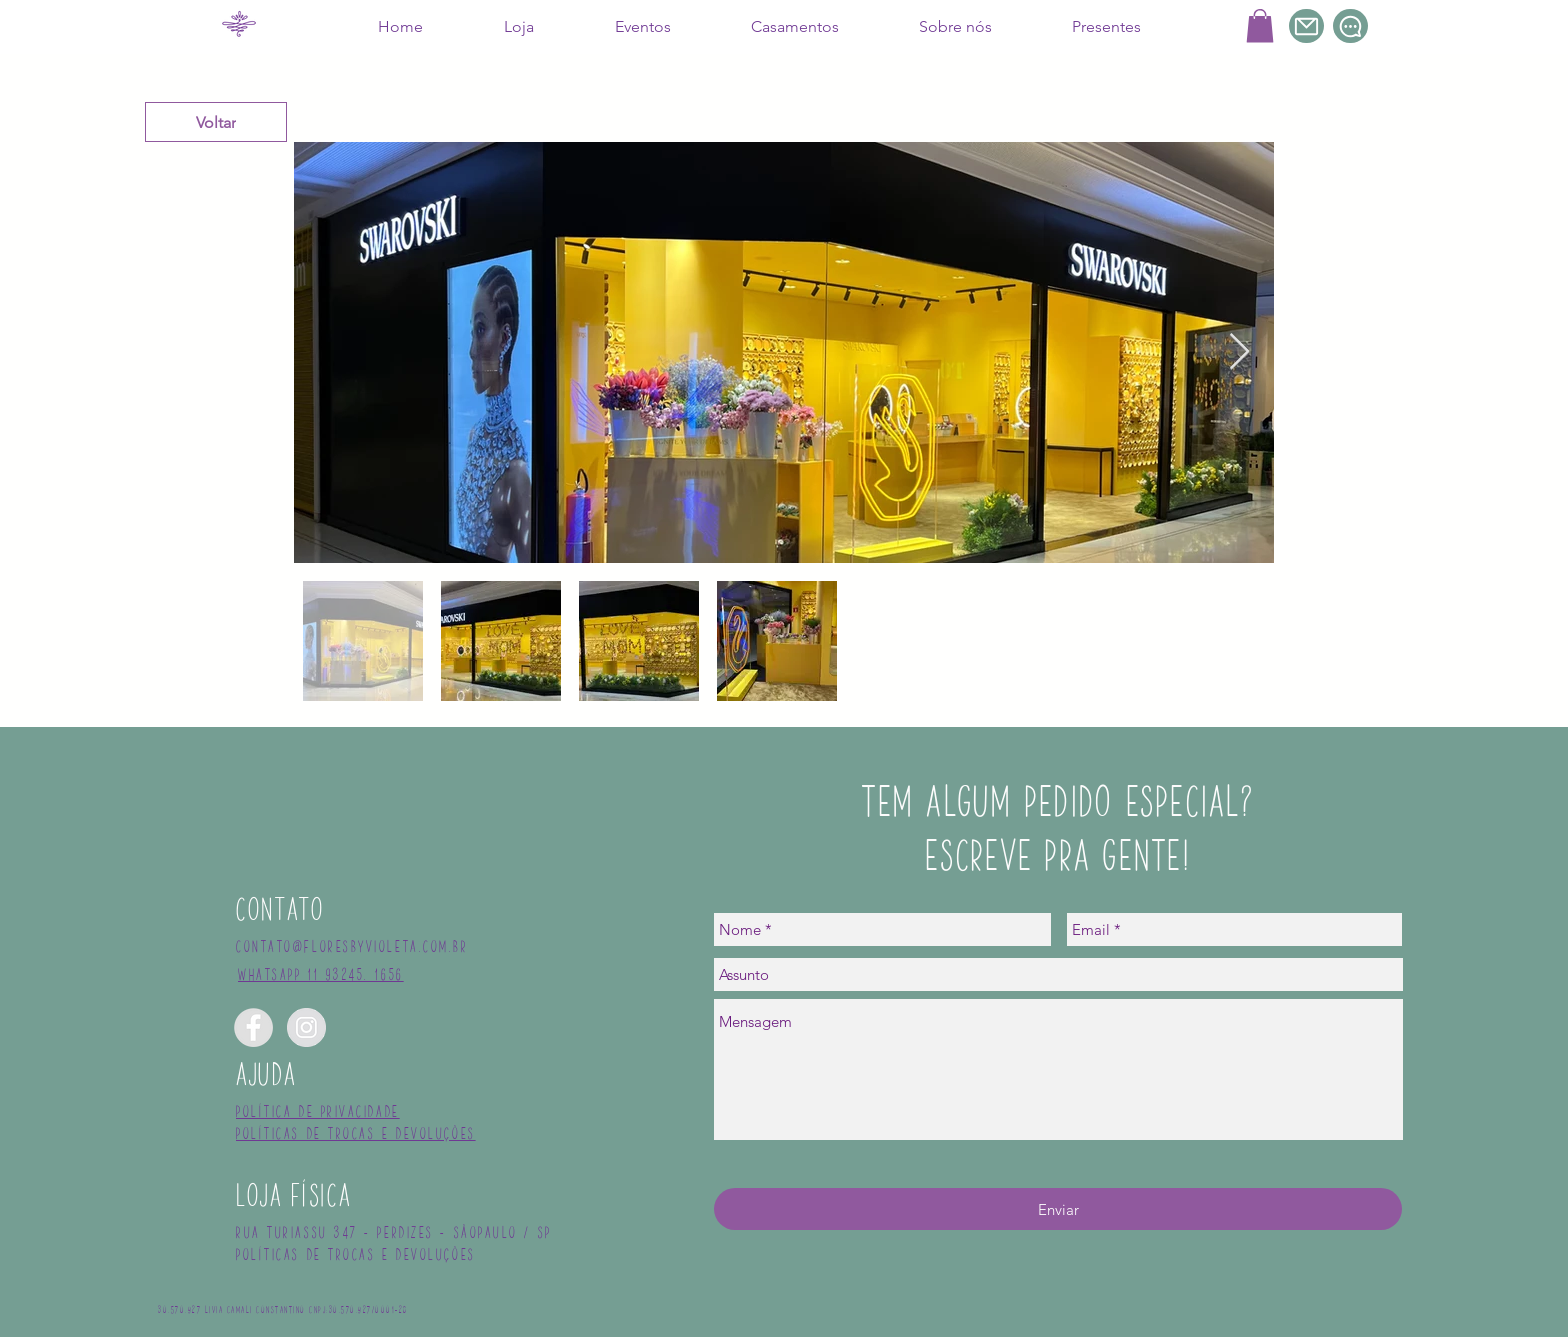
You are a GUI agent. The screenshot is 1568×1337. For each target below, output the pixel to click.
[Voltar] (216, 122)
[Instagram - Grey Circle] (306, 1027)
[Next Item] (1239, 352)
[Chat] (1350, 26)
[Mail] (1306, 26)
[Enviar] (1058, 1209)
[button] (1260, 25)
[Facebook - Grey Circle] (253, 1027)
